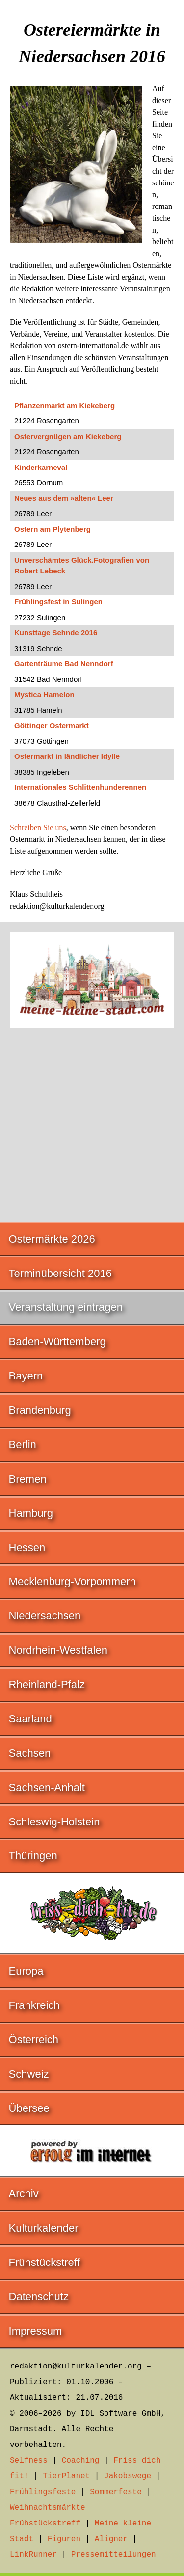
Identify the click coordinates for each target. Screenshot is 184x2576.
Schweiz (29, 2074)
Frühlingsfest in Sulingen (58, 602)
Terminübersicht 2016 (60, 1273)
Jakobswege (127, 2476)
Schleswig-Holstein (54, 1822)
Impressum (35, 2331)
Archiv (24, 2193)
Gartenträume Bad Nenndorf (63, 663)
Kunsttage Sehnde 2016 (55, 632)
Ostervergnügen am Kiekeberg (67, 436)
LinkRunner (33, 2554)
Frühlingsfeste (43, 2492)
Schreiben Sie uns (38, 827)
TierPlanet (66, 2476)
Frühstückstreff (44, 2262)
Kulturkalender (44, 2228)
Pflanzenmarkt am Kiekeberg (64, 405)
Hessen (27, 1547)
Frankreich (34, 2005)
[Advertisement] (92, 1120)
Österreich (33, 2039)
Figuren (64, 2539)
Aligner (111, 2539)
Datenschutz (39, 2296)
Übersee (29, 2108)
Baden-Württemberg (57, 1341)
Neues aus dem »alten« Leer (63, 498)
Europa (26, 1971)
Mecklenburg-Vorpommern (72, 1581)
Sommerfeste (116, 2492)
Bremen (28, 1479)
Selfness (29, 2460)
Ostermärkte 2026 (52, 1239)
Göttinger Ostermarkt (51, 725)
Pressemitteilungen (113, 2554)
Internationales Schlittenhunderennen (80, 787)
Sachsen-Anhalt (47, 1787)
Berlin (22, 1444)
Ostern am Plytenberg (52, 529)
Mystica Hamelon (44, 694)
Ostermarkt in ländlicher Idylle (67, 756)
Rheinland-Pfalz (47, 1684)
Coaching (81, 2460)
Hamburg (31, 1513)
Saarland (30, 1719)
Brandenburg (40, 1410)
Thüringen (33, 1855)
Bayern (26, 1376)
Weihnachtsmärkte (47, 2507)
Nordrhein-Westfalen (58, 1650)
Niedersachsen (45, 1616)
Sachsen (30, 1753)
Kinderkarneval (40, 467)
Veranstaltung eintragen (66, 1307)
